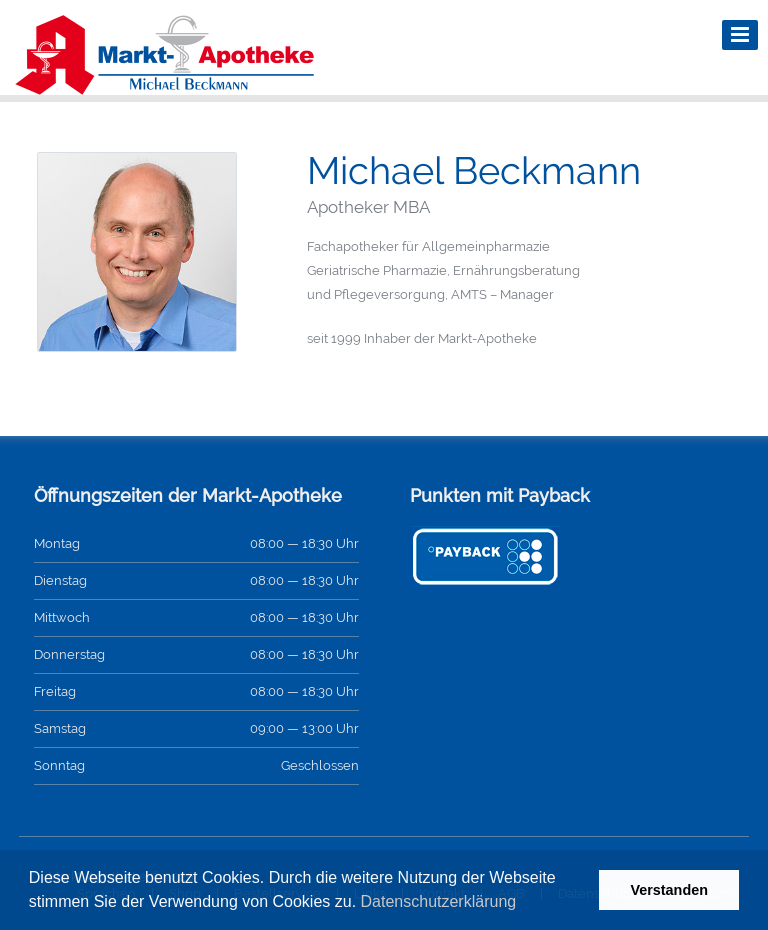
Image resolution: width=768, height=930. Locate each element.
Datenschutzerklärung (439, 901)
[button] (524, 904)
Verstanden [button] (669, 890)
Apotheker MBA (368, 207)
